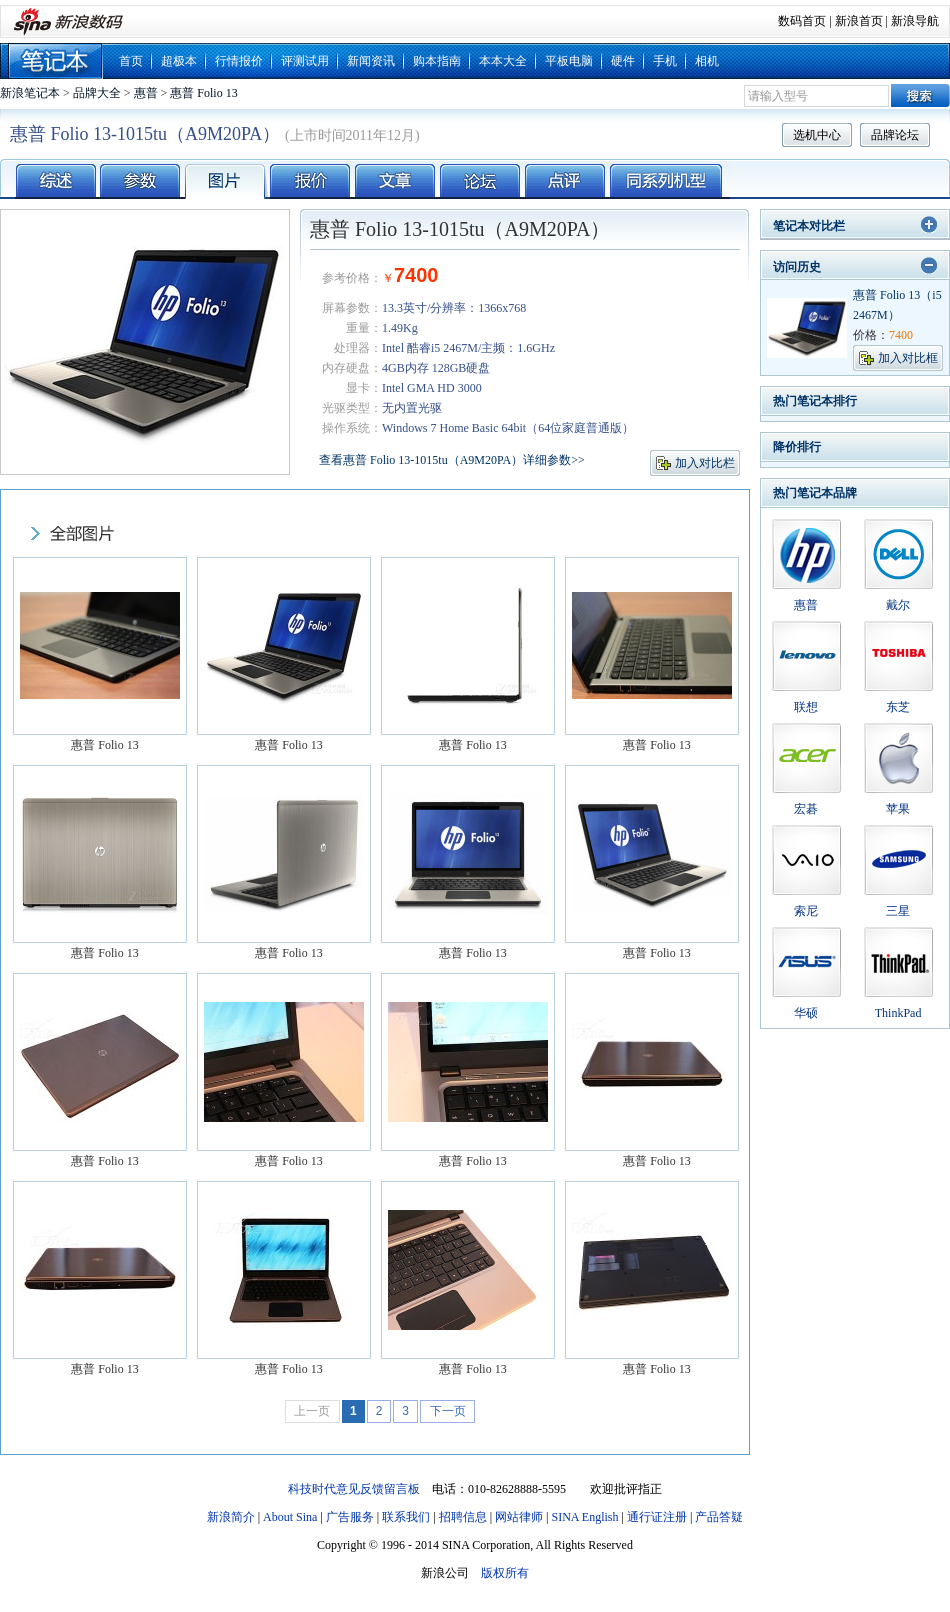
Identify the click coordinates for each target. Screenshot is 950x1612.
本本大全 (503, 61)
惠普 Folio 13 (203, 93)
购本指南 (437, 61)
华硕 (806, 1013)
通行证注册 (657, 1517)
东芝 (898, 707)
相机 (707, 61)
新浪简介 (231, 1517)
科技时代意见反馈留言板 (354, 1489)
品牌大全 (97, 93)
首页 (131, 61)
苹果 (898, 809)
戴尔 (898, 605)
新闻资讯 (371, 61)
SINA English (584, 1517)
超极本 (179, 61)
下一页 (448, 1411)
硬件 (623, 61)
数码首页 (802, 21)
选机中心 (817, 135)
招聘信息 (463, 1517)
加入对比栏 (705, 463)
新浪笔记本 (30, 93)
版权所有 (505, 1573)
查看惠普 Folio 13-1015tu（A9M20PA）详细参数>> (452, 460)
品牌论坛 (895, 135)
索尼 (806, 911)
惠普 (146, 93)
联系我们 (406, 1517)
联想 (806, 707)
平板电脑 (569, 61)
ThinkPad (898, 1013)
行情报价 (239, 61)
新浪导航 (915, 21)
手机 (665, 61)
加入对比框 (908, 358)
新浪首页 (859, 21)
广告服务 (350, 1517)
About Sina (290, 1517)
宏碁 (806, 809)
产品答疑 (719, 1517)
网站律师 (519, 1517)
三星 (898, 911)
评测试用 (305, 61)
